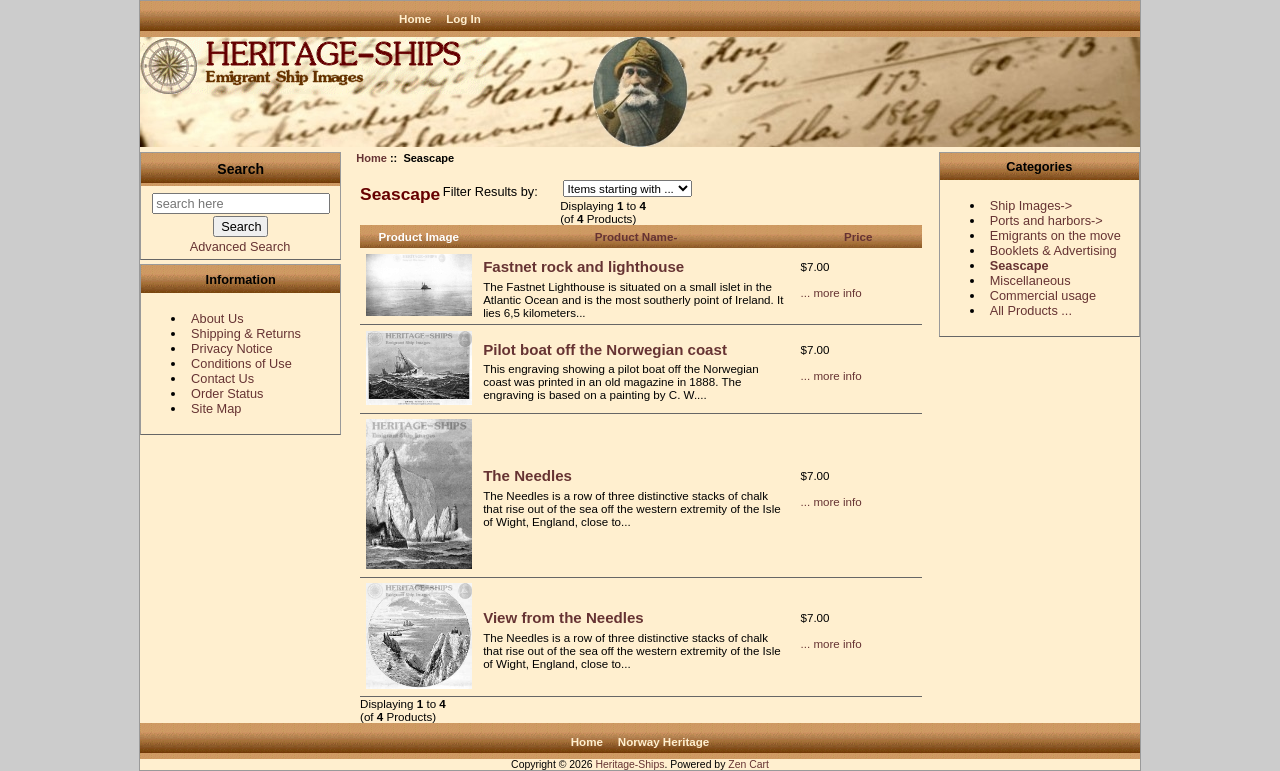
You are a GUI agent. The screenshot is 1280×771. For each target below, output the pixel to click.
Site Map (216, 408)
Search (240, 169)
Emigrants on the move (1055, 235)
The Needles (527, 475)
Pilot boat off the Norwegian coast (605, 349)
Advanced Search (240, 246)
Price (858, 236)
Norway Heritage (664, 741)
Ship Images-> (1031, 205)
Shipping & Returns (246, 333)
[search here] (241, 203)
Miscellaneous (1030, 280)
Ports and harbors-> (1046, 220)
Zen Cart (748, 764)
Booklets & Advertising (1053, 250)
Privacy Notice (231, 348)
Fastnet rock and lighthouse (583, 266)
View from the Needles (563, 617)
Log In (463, 18)
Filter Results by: (490, 191)
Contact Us (222, 378)
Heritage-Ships (629, 764)
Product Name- (636, 236)
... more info (831, 292)
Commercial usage (1043, 295)
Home (415, 18)
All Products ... (1031, 310)
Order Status (227, 393)
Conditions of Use (241, 363)
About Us (217, 318)
